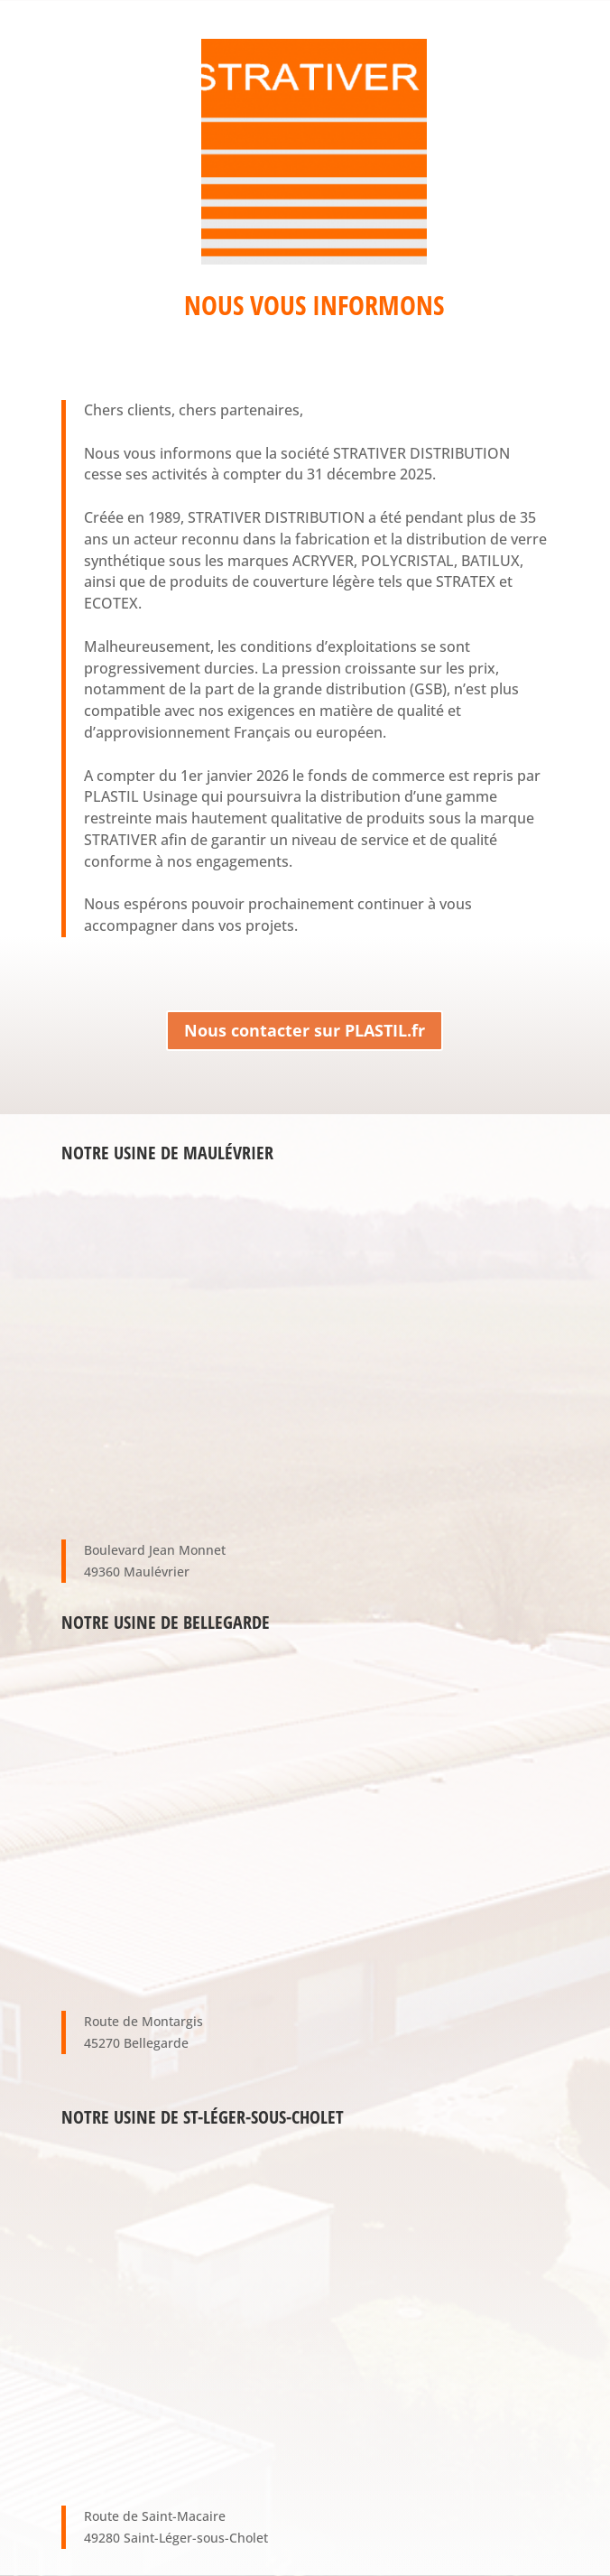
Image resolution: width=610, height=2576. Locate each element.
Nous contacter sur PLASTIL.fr (304, 1030)
